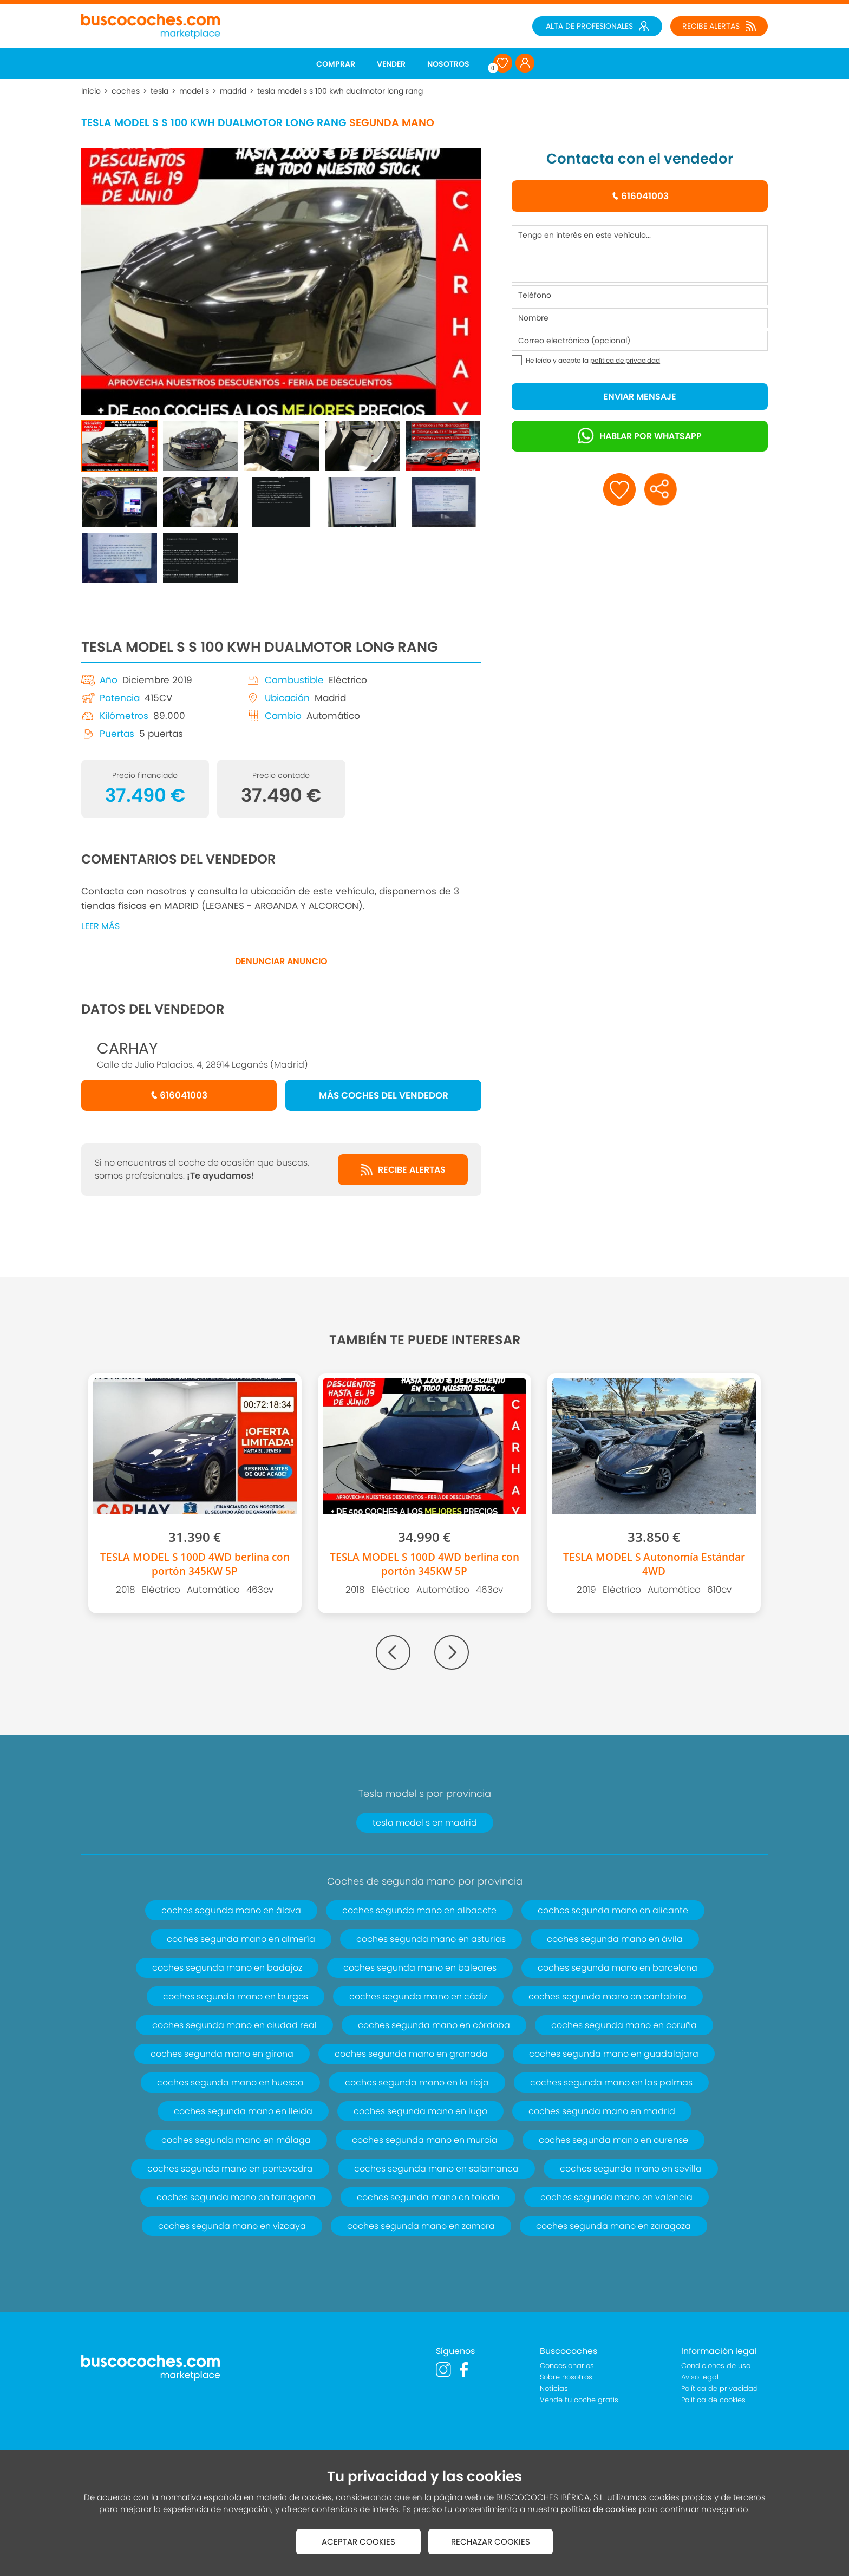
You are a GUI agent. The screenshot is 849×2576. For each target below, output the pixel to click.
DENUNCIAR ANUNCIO (281, 961)
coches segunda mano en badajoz (227, 1968)
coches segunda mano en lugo (420, 2111)
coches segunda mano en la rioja (417, 2082)
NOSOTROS (448, 63)
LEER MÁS (100, 926)
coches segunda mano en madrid (601, 2111)
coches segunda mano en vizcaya (232, 2226)
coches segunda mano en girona (222, 2054)
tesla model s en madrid (425, 1822)
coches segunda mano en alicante (613, 1910)
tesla (159, 91)
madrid (233, 91)
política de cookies (598, 2509)
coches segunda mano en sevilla (631, 2168)
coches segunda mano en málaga (236, 2140)
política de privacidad (625, 360)
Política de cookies (713, 2400)
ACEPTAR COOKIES (358, 2541)
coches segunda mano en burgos (235, 1996)
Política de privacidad (719, 2388)
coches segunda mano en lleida (243, 2111)
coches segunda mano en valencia (616, 2197)
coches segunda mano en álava (231, 1910)
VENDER (391, 63)
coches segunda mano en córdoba (434, 2025)
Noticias (554, 2388)
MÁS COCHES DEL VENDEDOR (383, 1095)
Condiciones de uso (715, 2366)
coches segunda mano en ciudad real (234, 2025)
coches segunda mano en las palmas (611, 2082)
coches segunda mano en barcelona (617, 1968)
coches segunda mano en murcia (425, 2140)
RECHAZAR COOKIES (490, 2541)
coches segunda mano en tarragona (236, 2197)
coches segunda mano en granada (411, 2054)
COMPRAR (335, 63)
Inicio (91, 91)
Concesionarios (567, 2366)
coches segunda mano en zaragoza (613, 2226)
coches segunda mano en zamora (421, 2226)
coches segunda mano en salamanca (436, 2168)
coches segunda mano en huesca (230, 2082)
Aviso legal (700, 2377)
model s (194, 91)
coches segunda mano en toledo (428, 2197)
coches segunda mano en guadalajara (613, 2054)
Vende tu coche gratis (579, 2400)
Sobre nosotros (566, 2377)
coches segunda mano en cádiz (418, 1996)
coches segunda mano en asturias (431, 1939)
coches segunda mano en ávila (615, 1939)
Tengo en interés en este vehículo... (640, 254)
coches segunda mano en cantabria (607, 1996)
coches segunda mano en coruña (624, 2025)
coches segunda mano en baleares (420, 1968)
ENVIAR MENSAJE (639, 396)
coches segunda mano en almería (241, 1939)
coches (126, 91)
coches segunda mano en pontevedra (230, 2168)
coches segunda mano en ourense (613, 2140)
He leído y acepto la (593, 360)
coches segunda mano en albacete (419, 1910)
